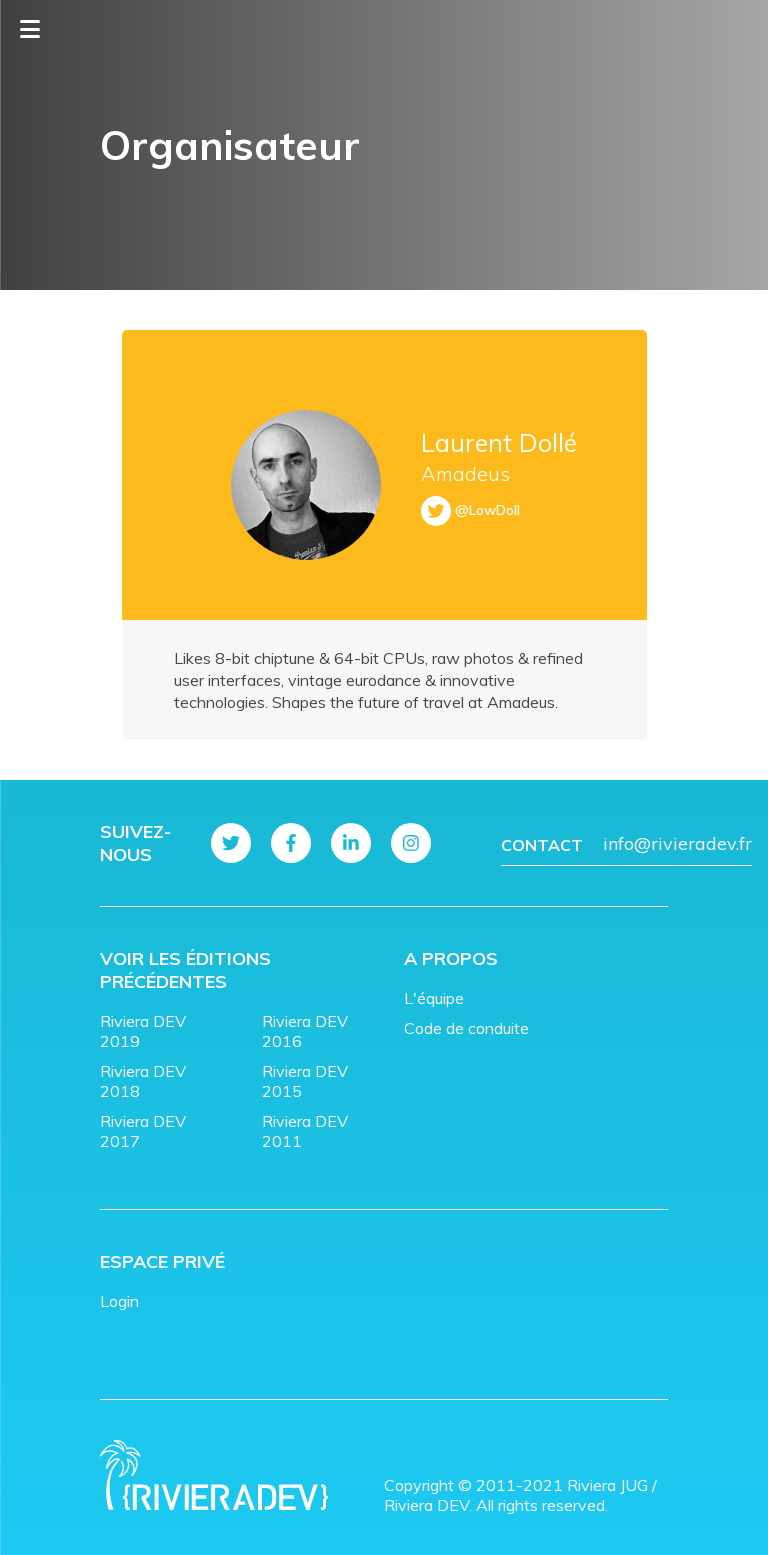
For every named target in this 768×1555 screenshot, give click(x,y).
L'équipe (434, 998)
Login (119, 1301)
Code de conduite (466, 1028)
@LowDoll (487, 510)
